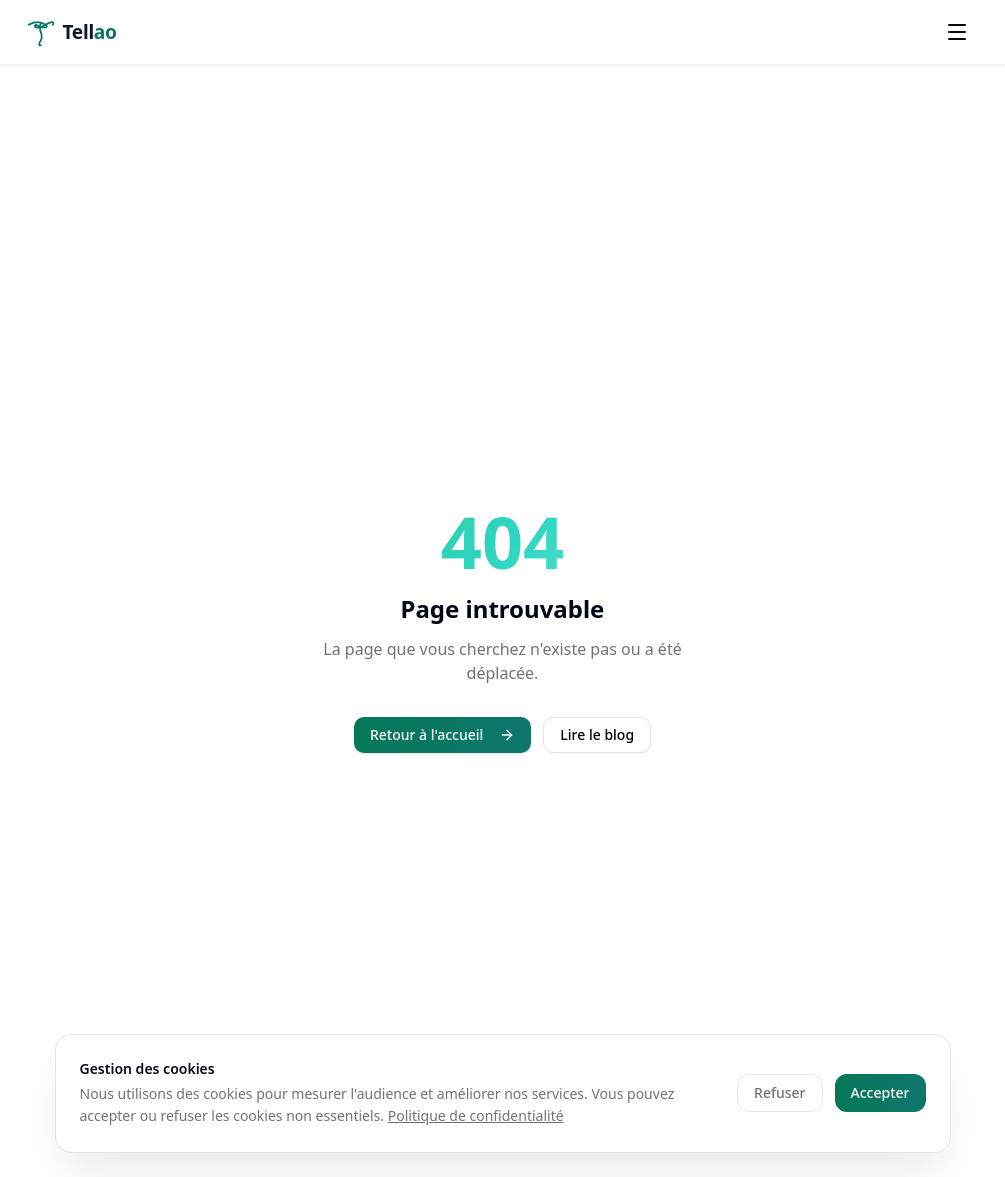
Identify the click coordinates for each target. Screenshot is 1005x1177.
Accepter (880, 1092)
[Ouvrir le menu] (957, 32)
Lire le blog (597, 734)
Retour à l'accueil (442, 734)
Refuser (779, 1092)
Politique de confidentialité (476, 1115)
